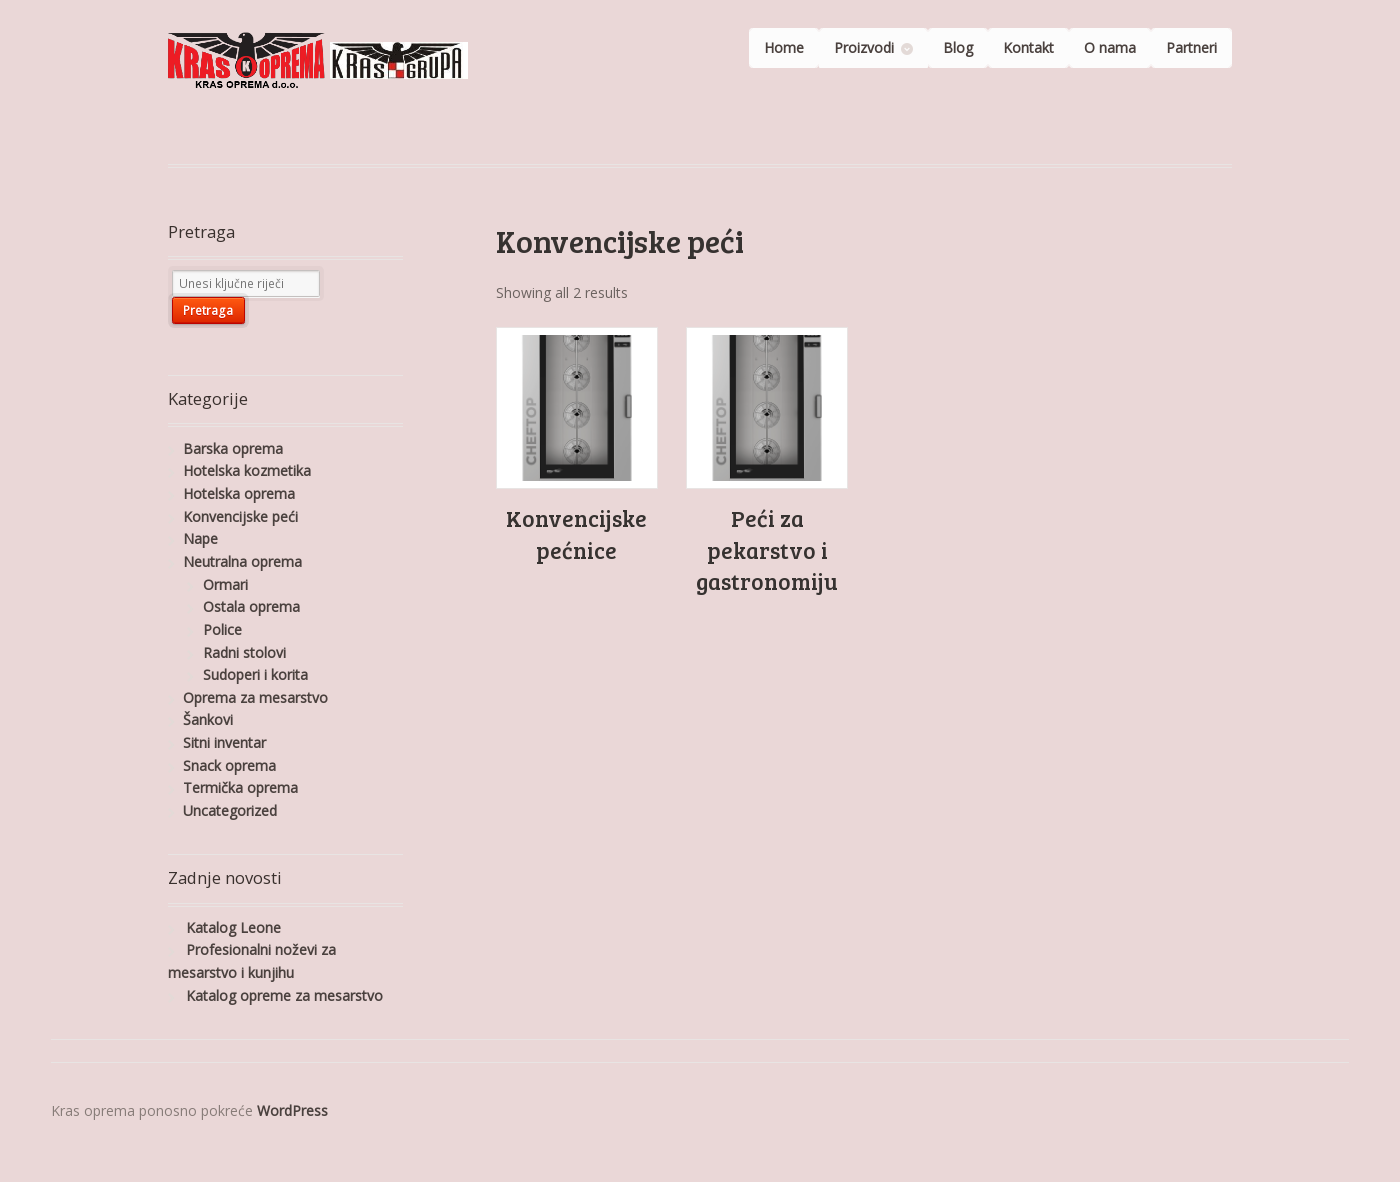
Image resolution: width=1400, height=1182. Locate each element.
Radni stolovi (244, 652)
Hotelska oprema (239, 493)
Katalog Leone (233, 927)
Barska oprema (233, 448)
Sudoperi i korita (255, 674)
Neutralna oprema (242, 561)
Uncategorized (230, 810)
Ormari (225, 584)
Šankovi (208, 719)
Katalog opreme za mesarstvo (284, 995)
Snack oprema (229, 765)
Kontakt (1028, 47)
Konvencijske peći (240, 516)
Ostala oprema (251, 606)
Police (222, 629)
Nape (200, 538)
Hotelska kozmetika (247, 470)
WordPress (292, 1110)
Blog (958, 47)
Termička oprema (240, 787)
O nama (1110, 47)
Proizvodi (864, 47)
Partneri (1191, 47)
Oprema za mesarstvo (255, 697)
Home (784, 47)
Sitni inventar (224, 742)
